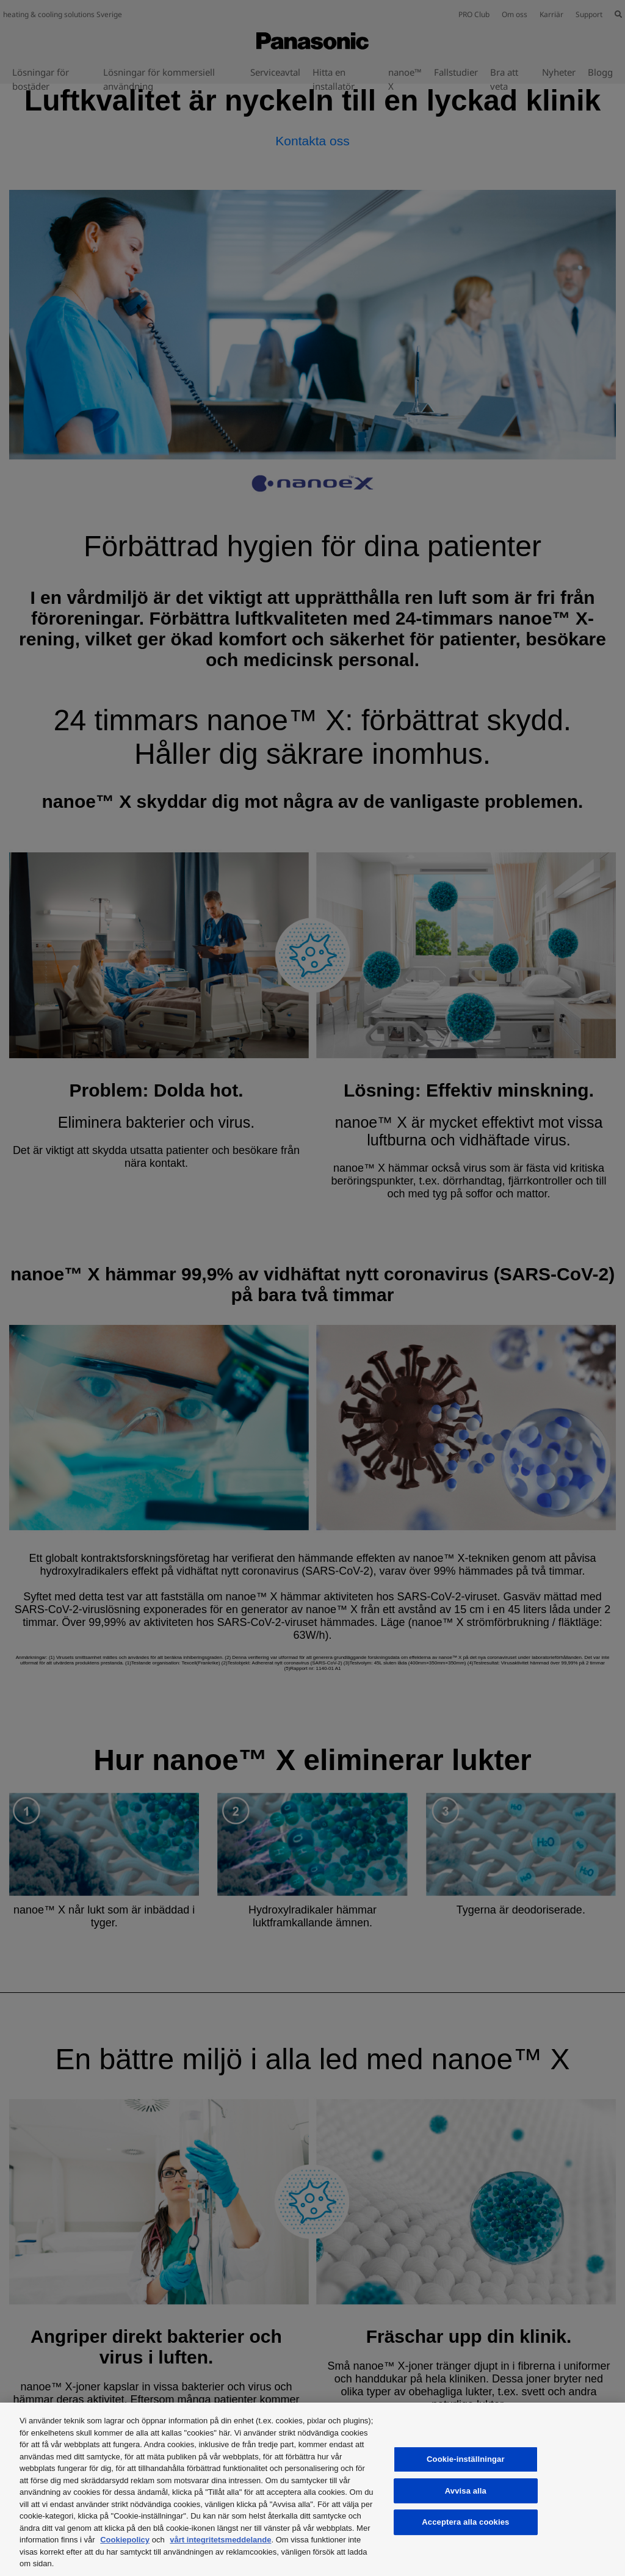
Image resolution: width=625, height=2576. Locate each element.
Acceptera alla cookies (465, 2522)
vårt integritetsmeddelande (220, 2539)
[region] (312, 2489)
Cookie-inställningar (466, 2459)
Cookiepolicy (125, 2539)
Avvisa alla (465, 2490)
